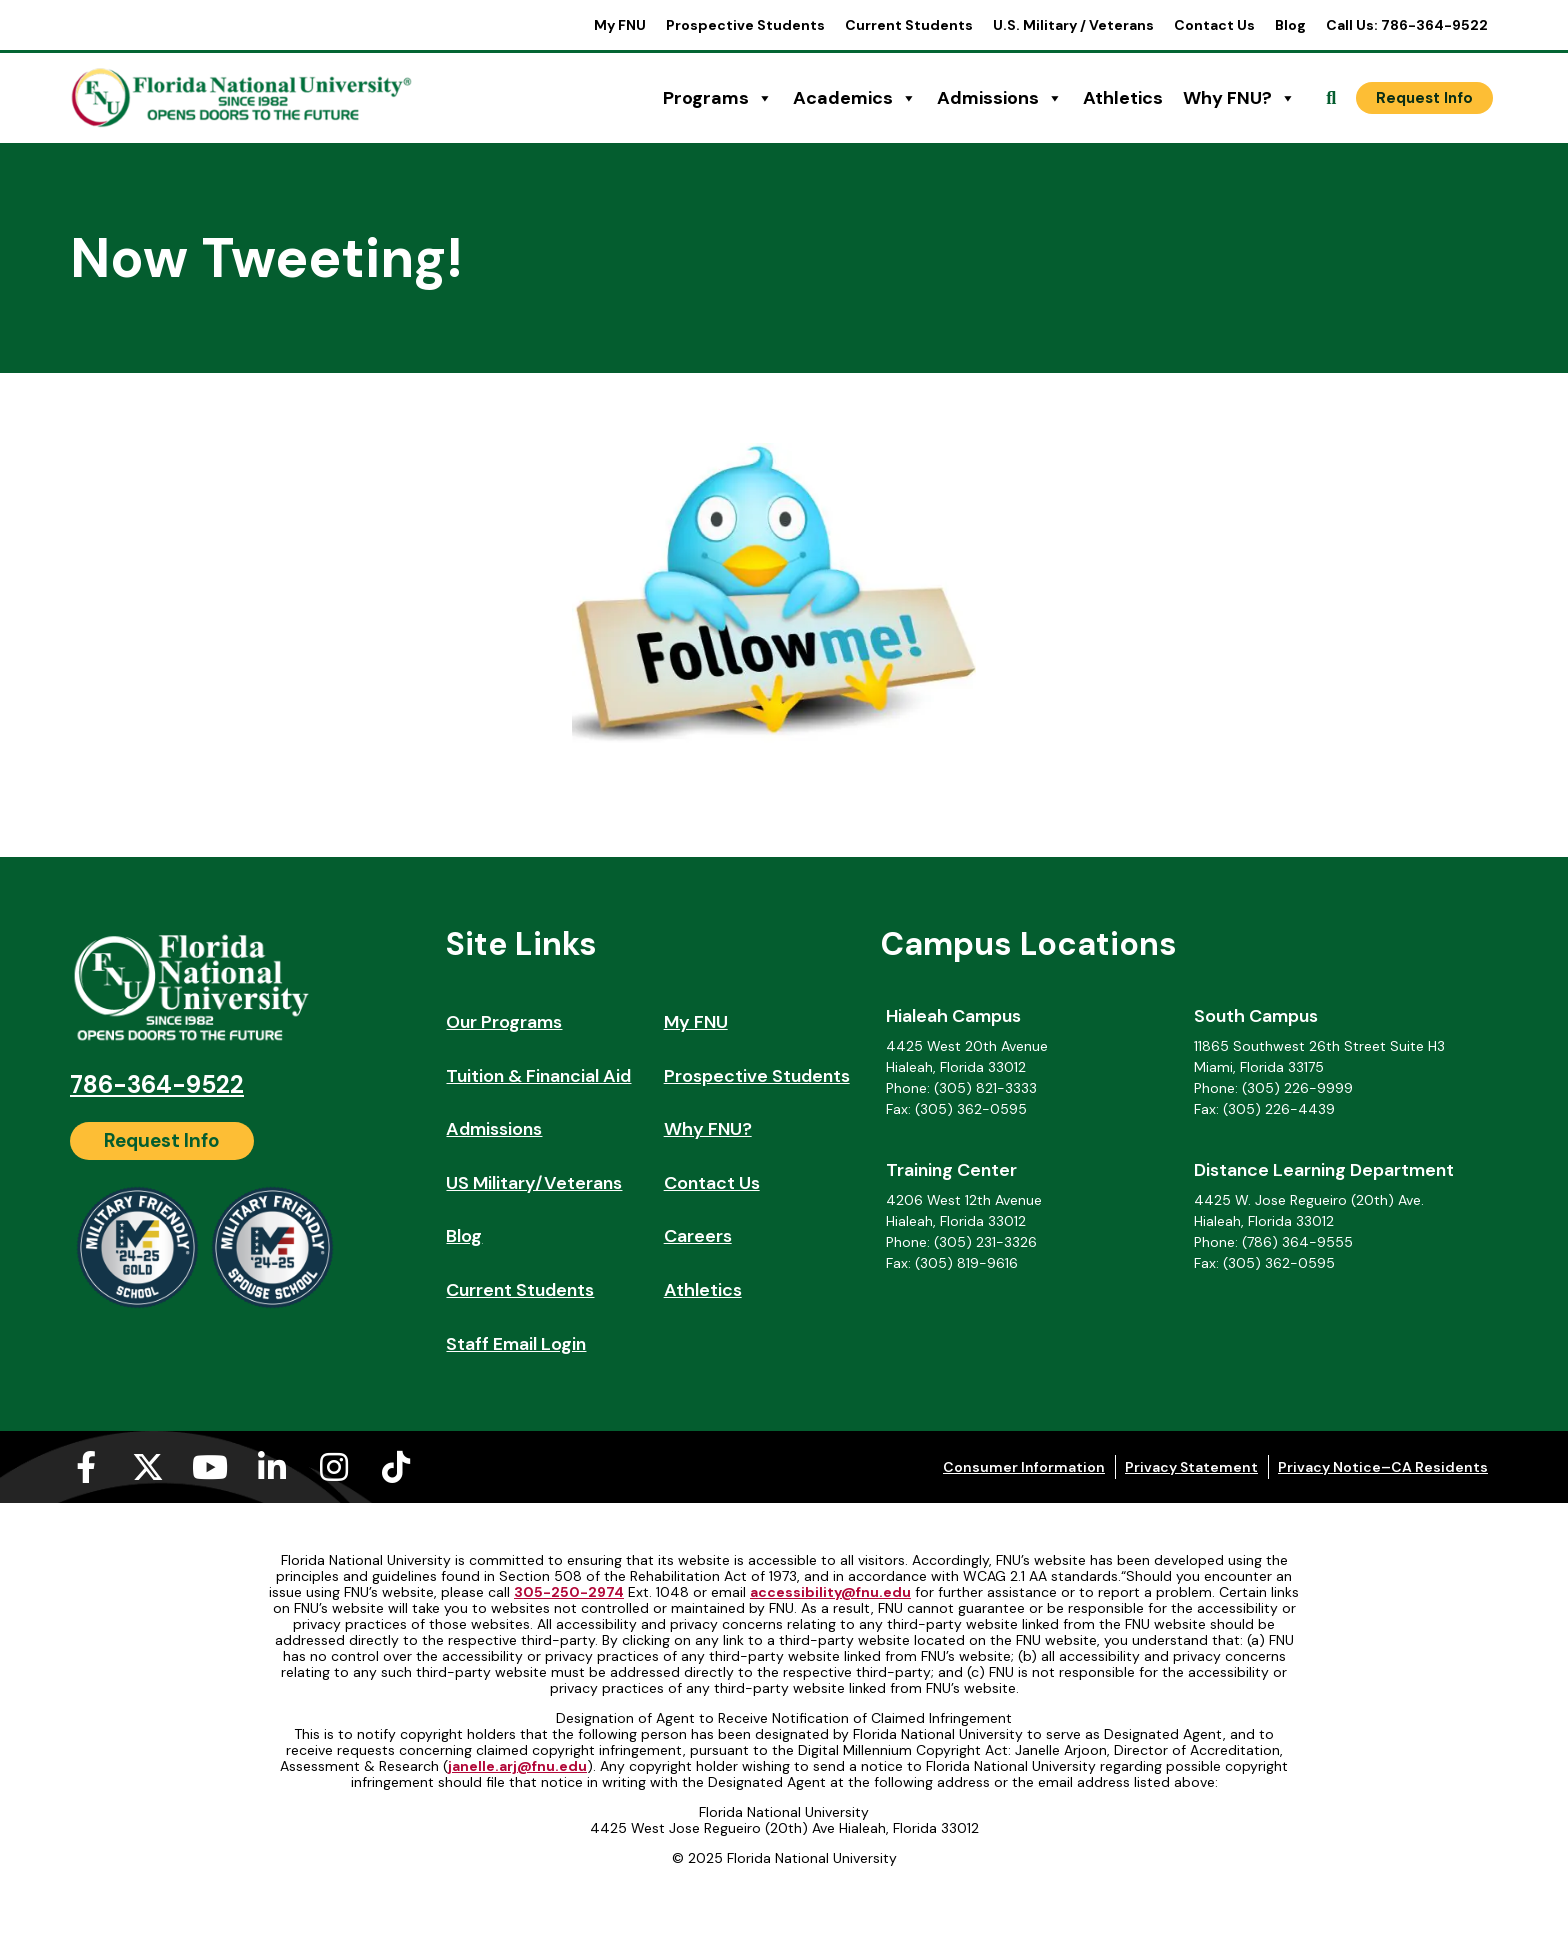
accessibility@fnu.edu (830, 1592)
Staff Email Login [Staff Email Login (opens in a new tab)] (516, 1344)
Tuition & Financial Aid (538, 1076)
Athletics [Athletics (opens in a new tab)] (1123, 98)
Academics (855, 98)
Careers (698, 1236)
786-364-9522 (157, 1084)
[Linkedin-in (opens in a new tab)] (272, 1467)
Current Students (909, 25)
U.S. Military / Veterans (1073, 25)
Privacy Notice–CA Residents (1383, 1467)
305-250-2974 (569, 1592)
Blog (1290, 25)
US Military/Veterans (534, 1183)
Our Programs (504, 1022)
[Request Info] (1424, 98)
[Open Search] (1331, 98)
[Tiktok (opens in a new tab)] (396, 1467)
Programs (718, 98)
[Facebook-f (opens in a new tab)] (86, 1467)
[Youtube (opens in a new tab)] (210, 1467)
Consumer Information (1024, 1467)
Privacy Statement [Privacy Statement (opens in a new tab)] (1191, 1467)
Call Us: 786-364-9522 (1407, 25)
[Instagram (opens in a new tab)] (334, 1467)
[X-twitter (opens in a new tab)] (148, 1467)
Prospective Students (745, 25)
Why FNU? (1239, 98)
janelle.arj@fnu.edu (517, 1766)
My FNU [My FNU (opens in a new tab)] (620, 25)
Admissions (1000, 98)
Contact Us (1214, 25)
